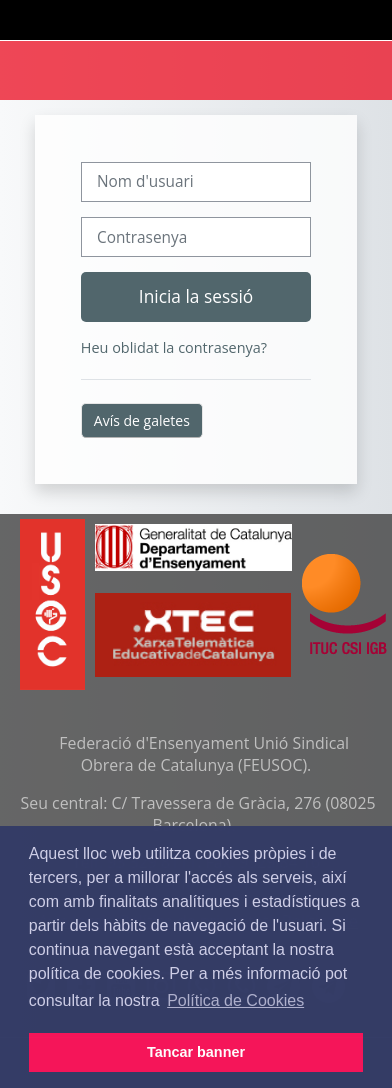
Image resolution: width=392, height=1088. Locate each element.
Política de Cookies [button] (235, 1000)
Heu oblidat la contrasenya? (174, 347)
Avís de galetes (142, 420)
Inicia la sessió (196, 296)
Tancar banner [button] (196, 1052)
